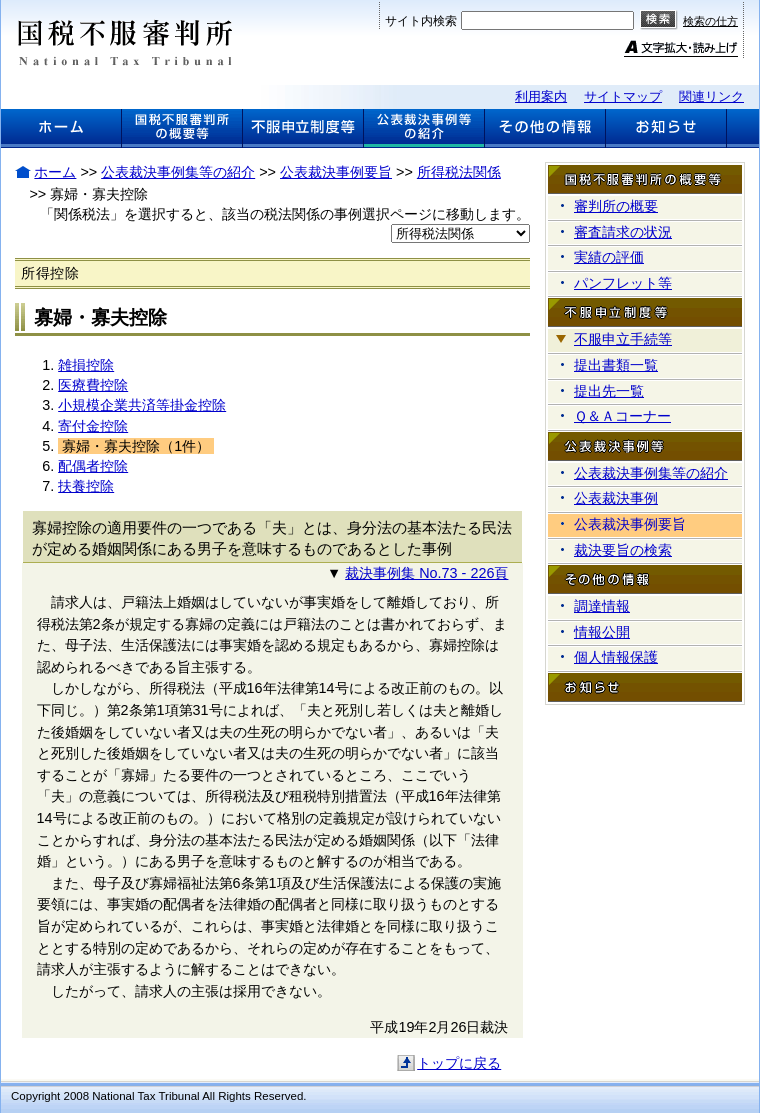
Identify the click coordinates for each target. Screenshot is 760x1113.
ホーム (55, 172)
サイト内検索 (421, 21)
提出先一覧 (609, 391)
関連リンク (711, 96)
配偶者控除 (93, 466)
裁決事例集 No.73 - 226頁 (426, 573)
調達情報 (602, 606)
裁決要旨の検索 (623, 550)
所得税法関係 (459, 172)
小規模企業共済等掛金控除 (142, 405)
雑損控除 (86, 365)
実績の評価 (609, 257)
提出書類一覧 (616, 365)
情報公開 (602, 632)
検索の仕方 (710, 21)
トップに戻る (459, 1063)
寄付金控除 (93, 426)
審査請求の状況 (623, 232)
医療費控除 (93, 385)
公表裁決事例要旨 (336, 172)
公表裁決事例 (616, 498)
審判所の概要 (616, 206)
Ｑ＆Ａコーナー (622, 416)
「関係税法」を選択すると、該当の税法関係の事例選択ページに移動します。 (285, 214)
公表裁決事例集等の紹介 (178, 172)
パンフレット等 (623, 283)
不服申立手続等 (623, 339)
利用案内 (541, 96)
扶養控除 (86, 486)
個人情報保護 (616, 657)
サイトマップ (623, 96)
